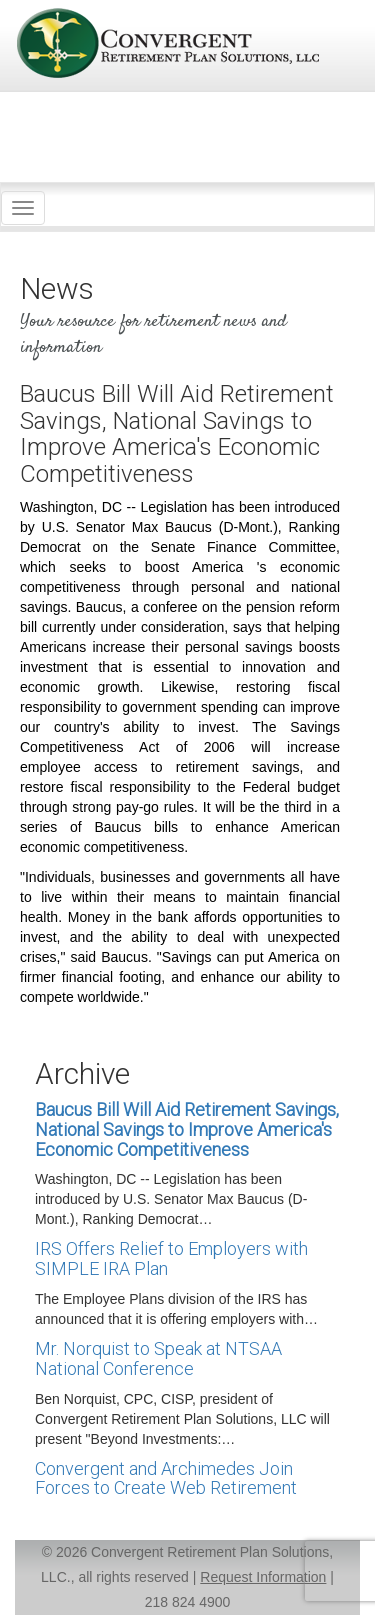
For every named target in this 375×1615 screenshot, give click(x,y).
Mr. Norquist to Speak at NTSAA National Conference (158, 1358)
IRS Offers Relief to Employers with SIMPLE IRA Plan (171, 1258)
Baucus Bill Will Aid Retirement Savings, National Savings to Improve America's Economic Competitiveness (187, 1129)
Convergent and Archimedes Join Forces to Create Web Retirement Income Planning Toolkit (166, 1488)
